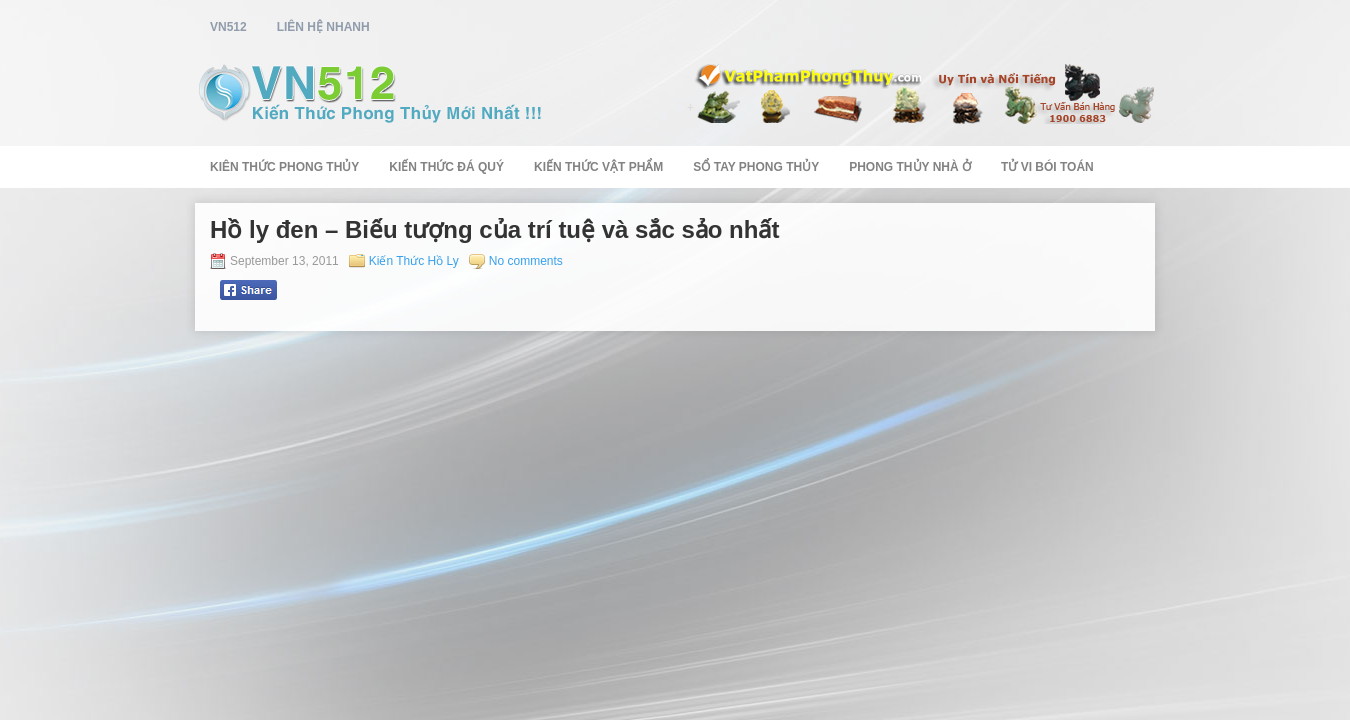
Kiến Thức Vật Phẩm (598, 167)
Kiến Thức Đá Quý (446, 167)
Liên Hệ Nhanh (323, 27)
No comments (526, 261)
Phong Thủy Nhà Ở (910, 167)
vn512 (228, 27)
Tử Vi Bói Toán (1047, 167)
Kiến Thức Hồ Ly (414, 261)
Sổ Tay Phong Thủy (756, 167)
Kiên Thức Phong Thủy (284, 167)
